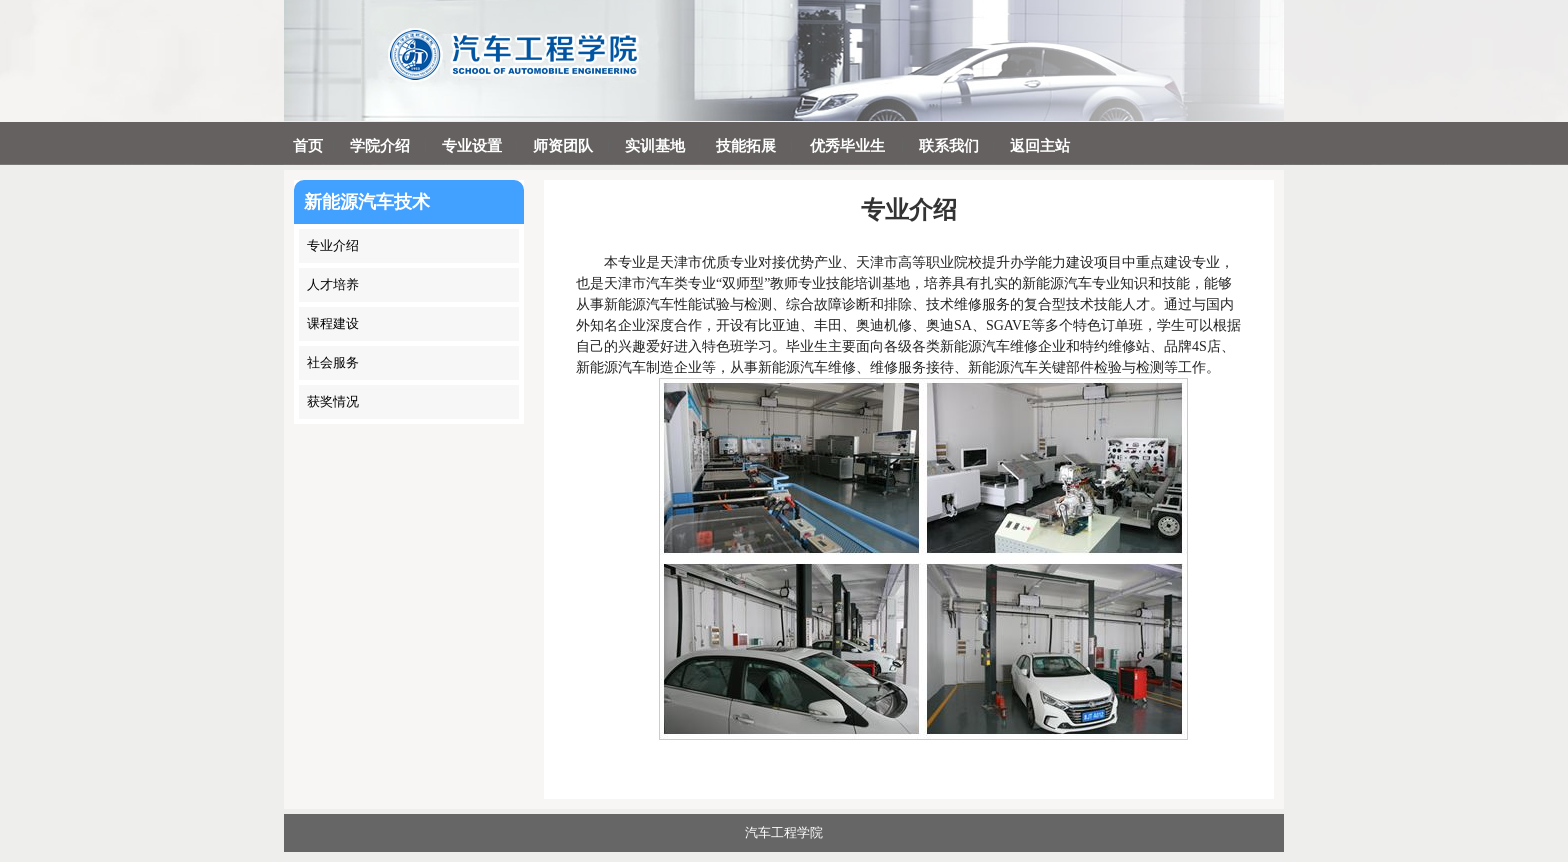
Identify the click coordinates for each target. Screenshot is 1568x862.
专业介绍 (333, 245)
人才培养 (333, 284)
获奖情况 (333, 401)
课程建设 (333, 323)
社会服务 (333, 362)
